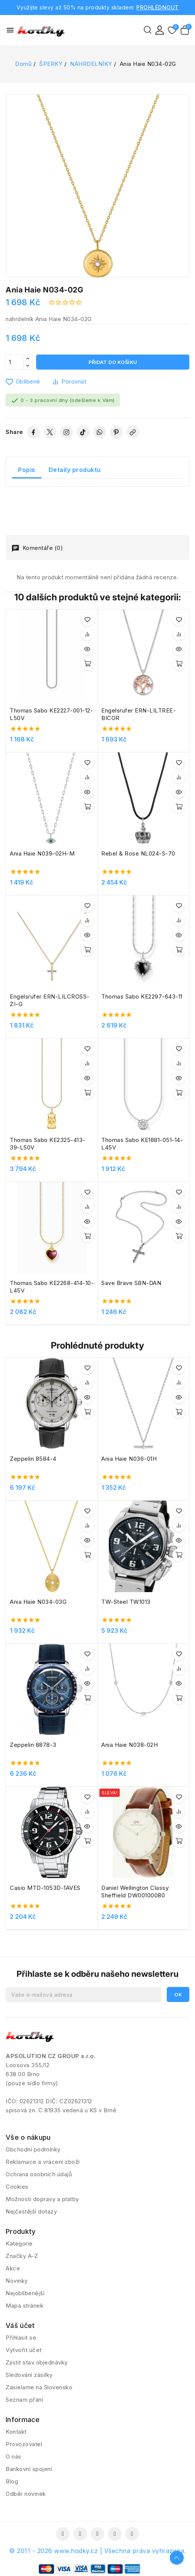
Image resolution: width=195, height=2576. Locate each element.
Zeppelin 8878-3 (33, 1744)
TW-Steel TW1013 (126, 1601)
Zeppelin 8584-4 (33, 1458)
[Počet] (15, 362)
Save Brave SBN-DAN (131, 1282)
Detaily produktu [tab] (75, 469)
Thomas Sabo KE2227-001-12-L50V (51, 714)
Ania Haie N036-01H (129, 1458)
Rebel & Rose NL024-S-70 (138, 853)
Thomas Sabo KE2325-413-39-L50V (47, 1143)
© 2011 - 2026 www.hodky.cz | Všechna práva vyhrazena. (97, 2551)
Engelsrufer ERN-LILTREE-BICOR (138, 714)
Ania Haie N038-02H (129, 1744)
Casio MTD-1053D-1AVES (45, 1887)
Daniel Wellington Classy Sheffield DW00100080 (135, 1891)
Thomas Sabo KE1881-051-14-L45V (142, 1143)
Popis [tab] (26, 469)
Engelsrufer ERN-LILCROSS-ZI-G (50, 1000)
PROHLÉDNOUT (157, 7)
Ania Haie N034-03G (38, 1601)
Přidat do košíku (112, 362)
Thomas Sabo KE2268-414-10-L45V (52, 1286)
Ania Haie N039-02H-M (42, 853)
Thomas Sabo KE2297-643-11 (142, 996)
